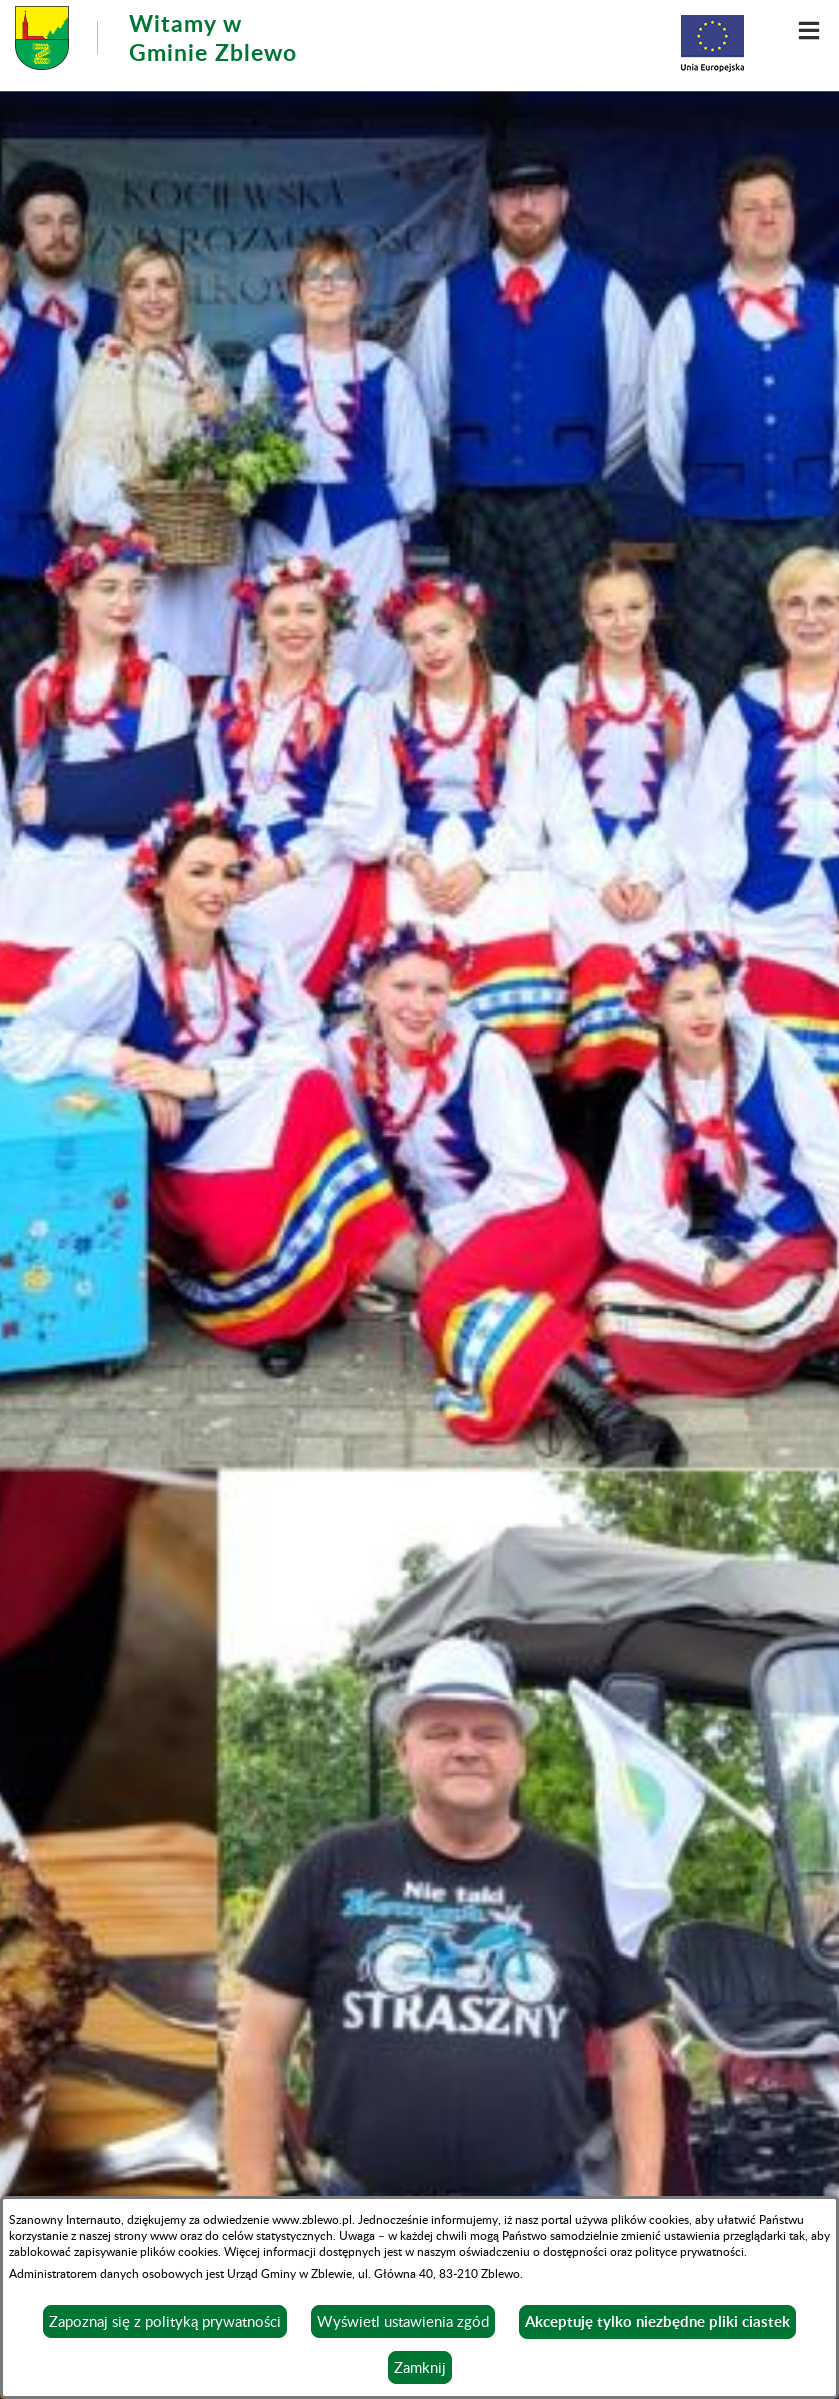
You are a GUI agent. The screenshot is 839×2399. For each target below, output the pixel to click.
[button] (809, 30)
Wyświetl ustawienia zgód (403, 2321)
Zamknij (420, 2367)
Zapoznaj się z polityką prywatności (165, 2321)
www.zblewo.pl (312, 2219)
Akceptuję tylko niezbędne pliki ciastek (657, 2321)
